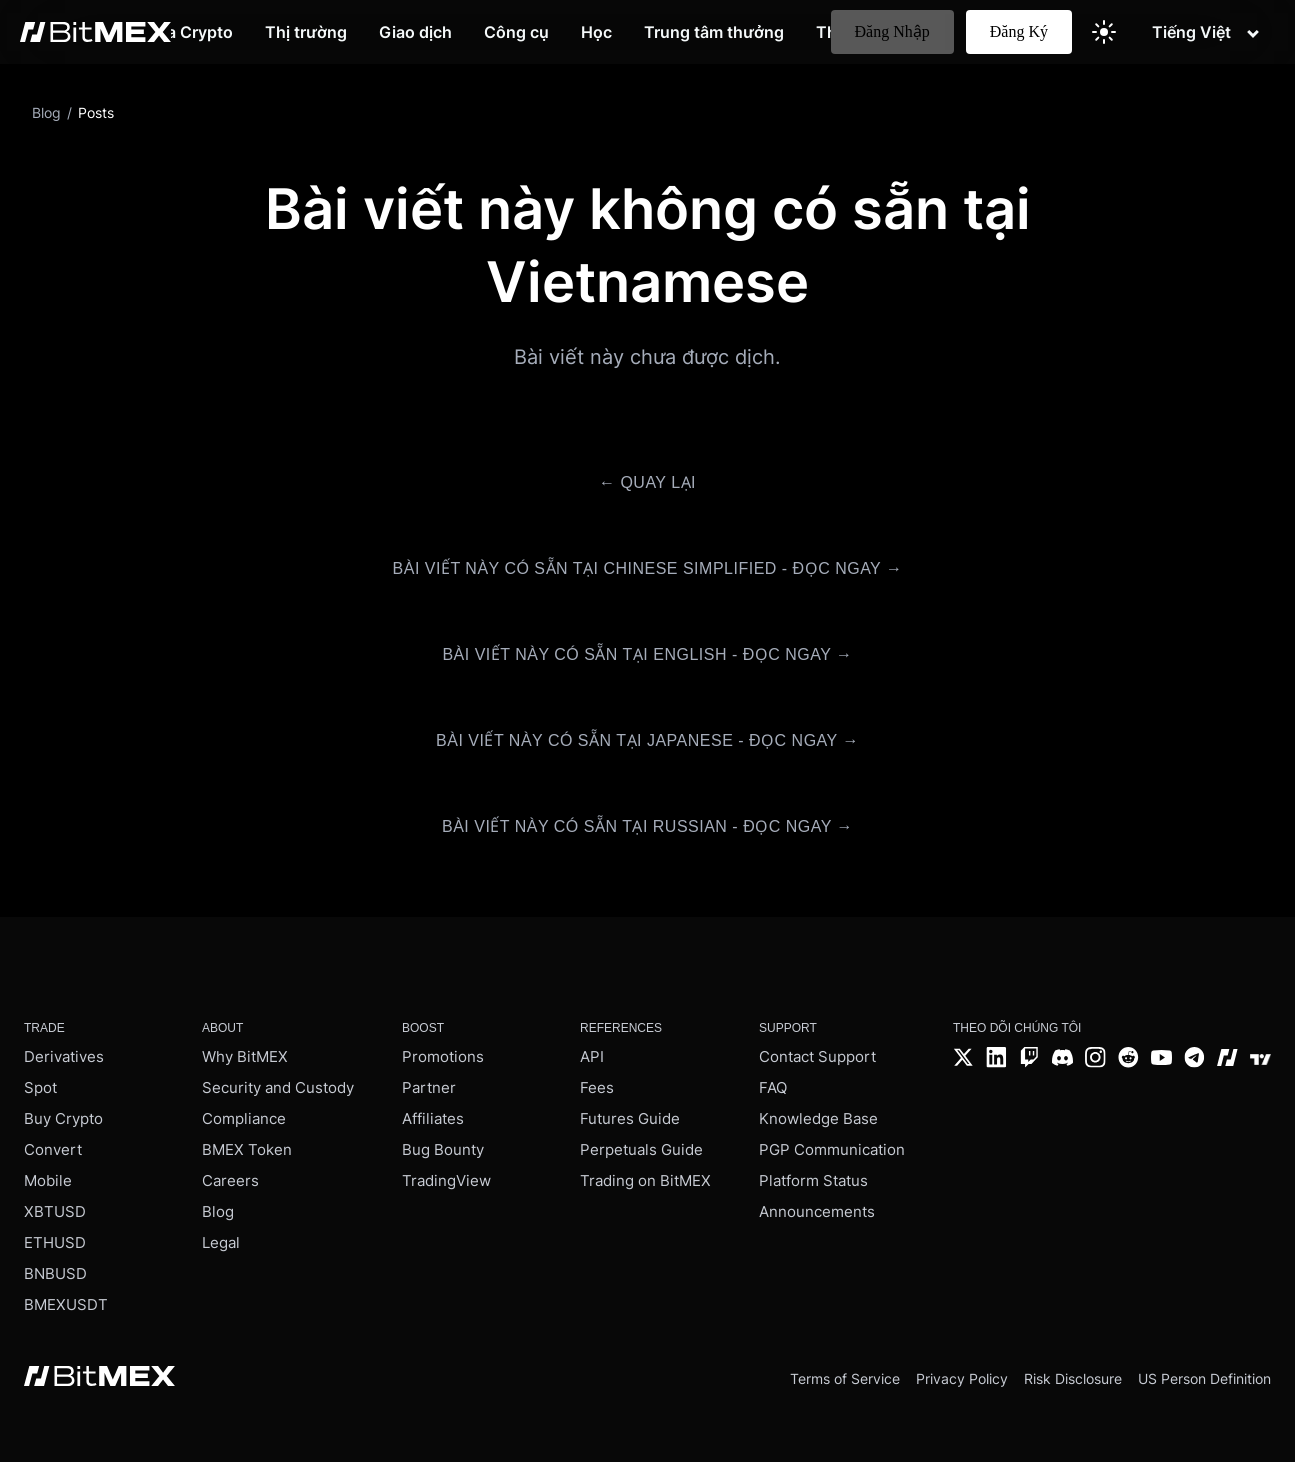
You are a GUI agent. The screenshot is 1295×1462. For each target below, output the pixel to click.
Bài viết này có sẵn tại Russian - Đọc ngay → (647, 826)
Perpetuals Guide (641, 1149)
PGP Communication (832, 1149)
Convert (53, 1149)
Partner (429, 1087)
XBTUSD (55, 1211)
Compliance (244, 1118)
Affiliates (433, 1118)
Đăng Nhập (892, 31)
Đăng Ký (1019, 31)
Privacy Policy (962, 1378)
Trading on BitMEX (645, 1180)
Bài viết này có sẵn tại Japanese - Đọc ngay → (647, 740)
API (592, 1056)
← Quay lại (647, 482)
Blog (218, 1211)
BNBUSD (55, 1273)
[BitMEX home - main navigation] (95, 32)
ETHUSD (55, 1242)
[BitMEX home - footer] (99, 1378)
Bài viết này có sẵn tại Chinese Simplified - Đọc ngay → (648, 568)
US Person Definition (1204, 1378)
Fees (597, 1087)
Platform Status (813, 1180)
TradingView (446, 1180)
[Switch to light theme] (1104, 32)
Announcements (817, 1211)
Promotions (443, 1056)
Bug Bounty (443, 1149)
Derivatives (64, 1056)
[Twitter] (963, 1059)
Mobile (48, 1180)
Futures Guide (630, 1118)
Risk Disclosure (1073, 1378)
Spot (40, 1087)
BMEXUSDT (66, 1304)
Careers (230, 1180)
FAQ (773, 1087)
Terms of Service (845, 1378)
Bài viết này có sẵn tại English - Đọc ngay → (647, 654)
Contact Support (817, 1056)
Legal (221, 1242)
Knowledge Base (818, 1118)
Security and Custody (278, 1087)
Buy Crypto (63, 1118)
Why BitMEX (245, 1056)
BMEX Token (247, 1149)
